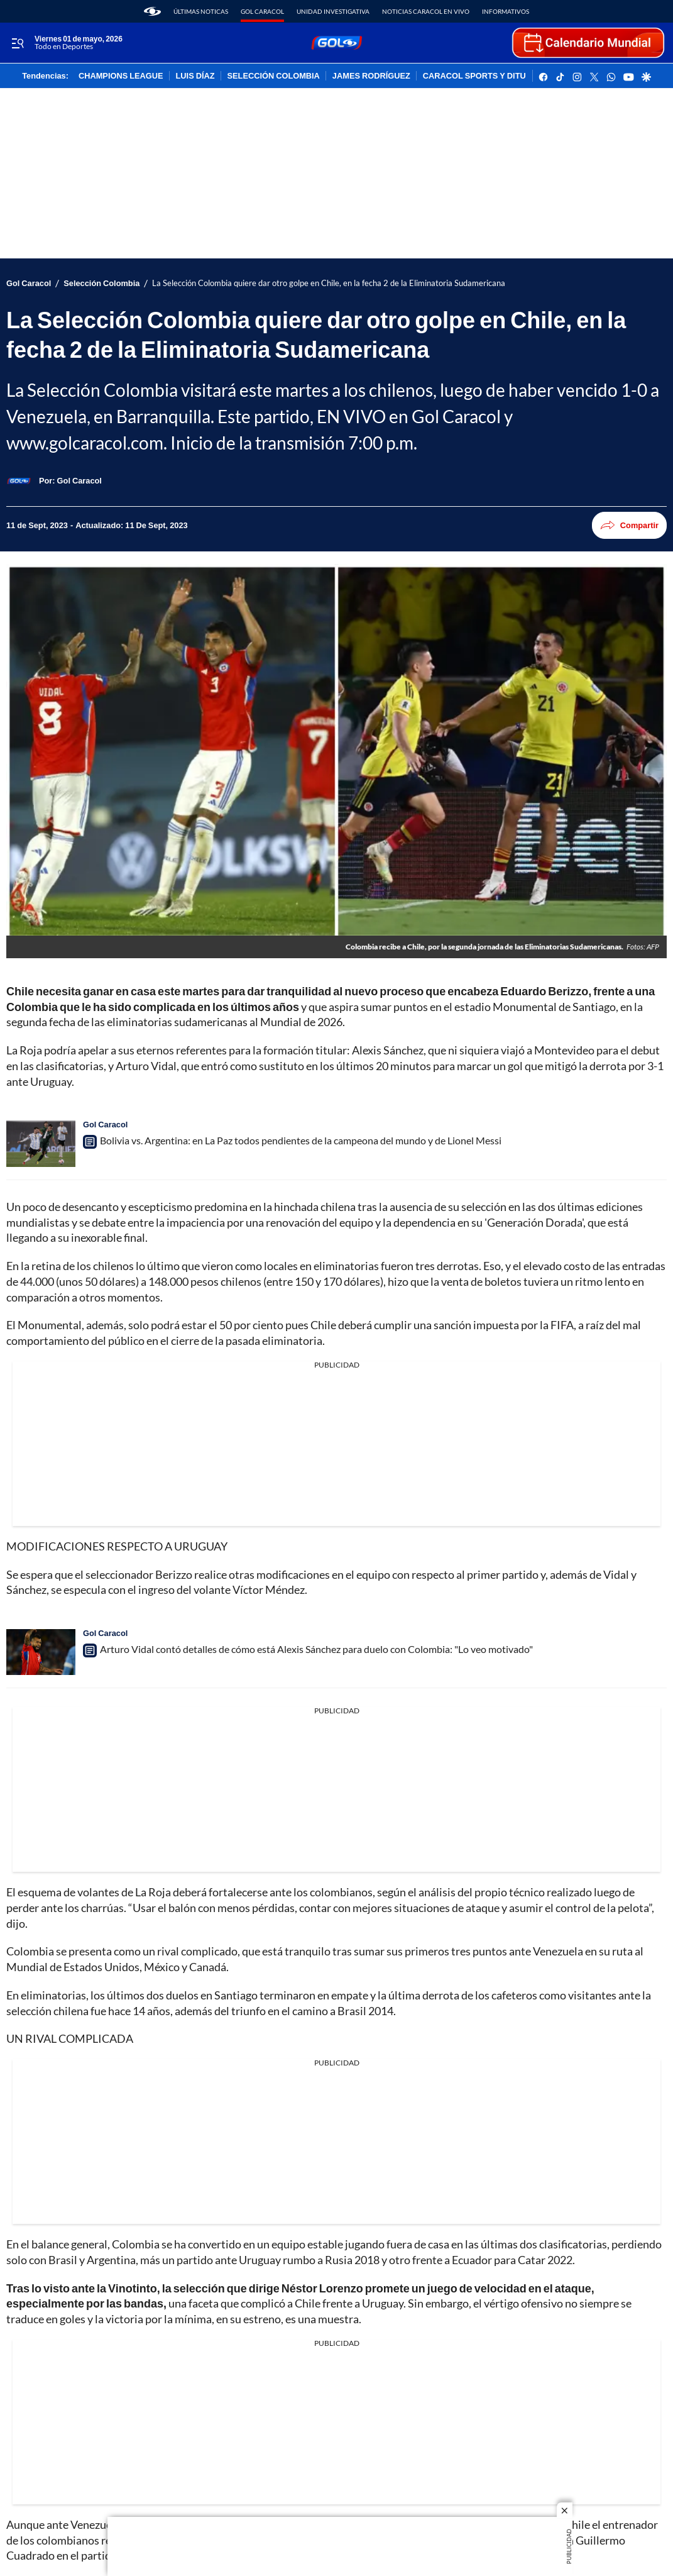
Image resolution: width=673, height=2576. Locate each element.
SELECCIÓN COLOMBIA (273, 76)
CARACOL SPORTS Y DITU (474, 76)
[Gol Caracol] (79, 480)
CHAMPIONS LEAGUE (121, 76)
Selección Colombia (101, 283)
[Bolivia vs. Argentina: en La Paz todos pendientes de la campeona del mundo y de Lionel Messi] (40, 1143)
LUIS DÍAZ (195, 76)
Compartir (629, 525)
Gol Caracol (262, 11)
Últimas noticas (200, 11)
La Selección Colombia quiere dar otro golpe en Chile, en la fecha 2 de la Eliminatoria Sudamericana (328, 283)
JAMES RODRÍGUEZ (371, 76)
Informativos (505, 11)
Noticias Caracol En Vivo (425, 11)
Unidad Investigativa (333, 11)
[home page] (152, 11)
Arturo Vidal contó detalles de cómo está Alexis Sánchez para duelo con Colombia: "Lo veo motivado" (316, 1649)
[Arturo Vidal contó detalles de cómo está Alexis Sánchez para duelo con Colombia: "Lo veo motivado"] (40, 1652)
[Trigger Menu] (17, 43)
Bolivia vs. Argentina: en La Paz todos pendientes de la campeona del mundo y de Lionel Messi (300, 1140)
